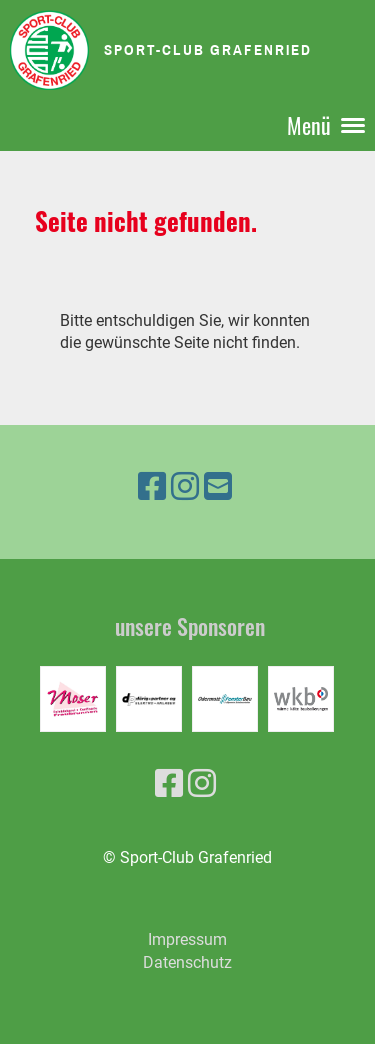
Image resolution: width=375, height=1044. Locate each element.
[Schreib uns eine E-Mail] (218, 487)
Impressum (187, 939)
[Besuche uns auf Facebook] (152, 487)
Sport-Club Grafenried (208, 49)
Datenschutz (187, 962)
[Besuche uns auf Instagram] (185, 487)
